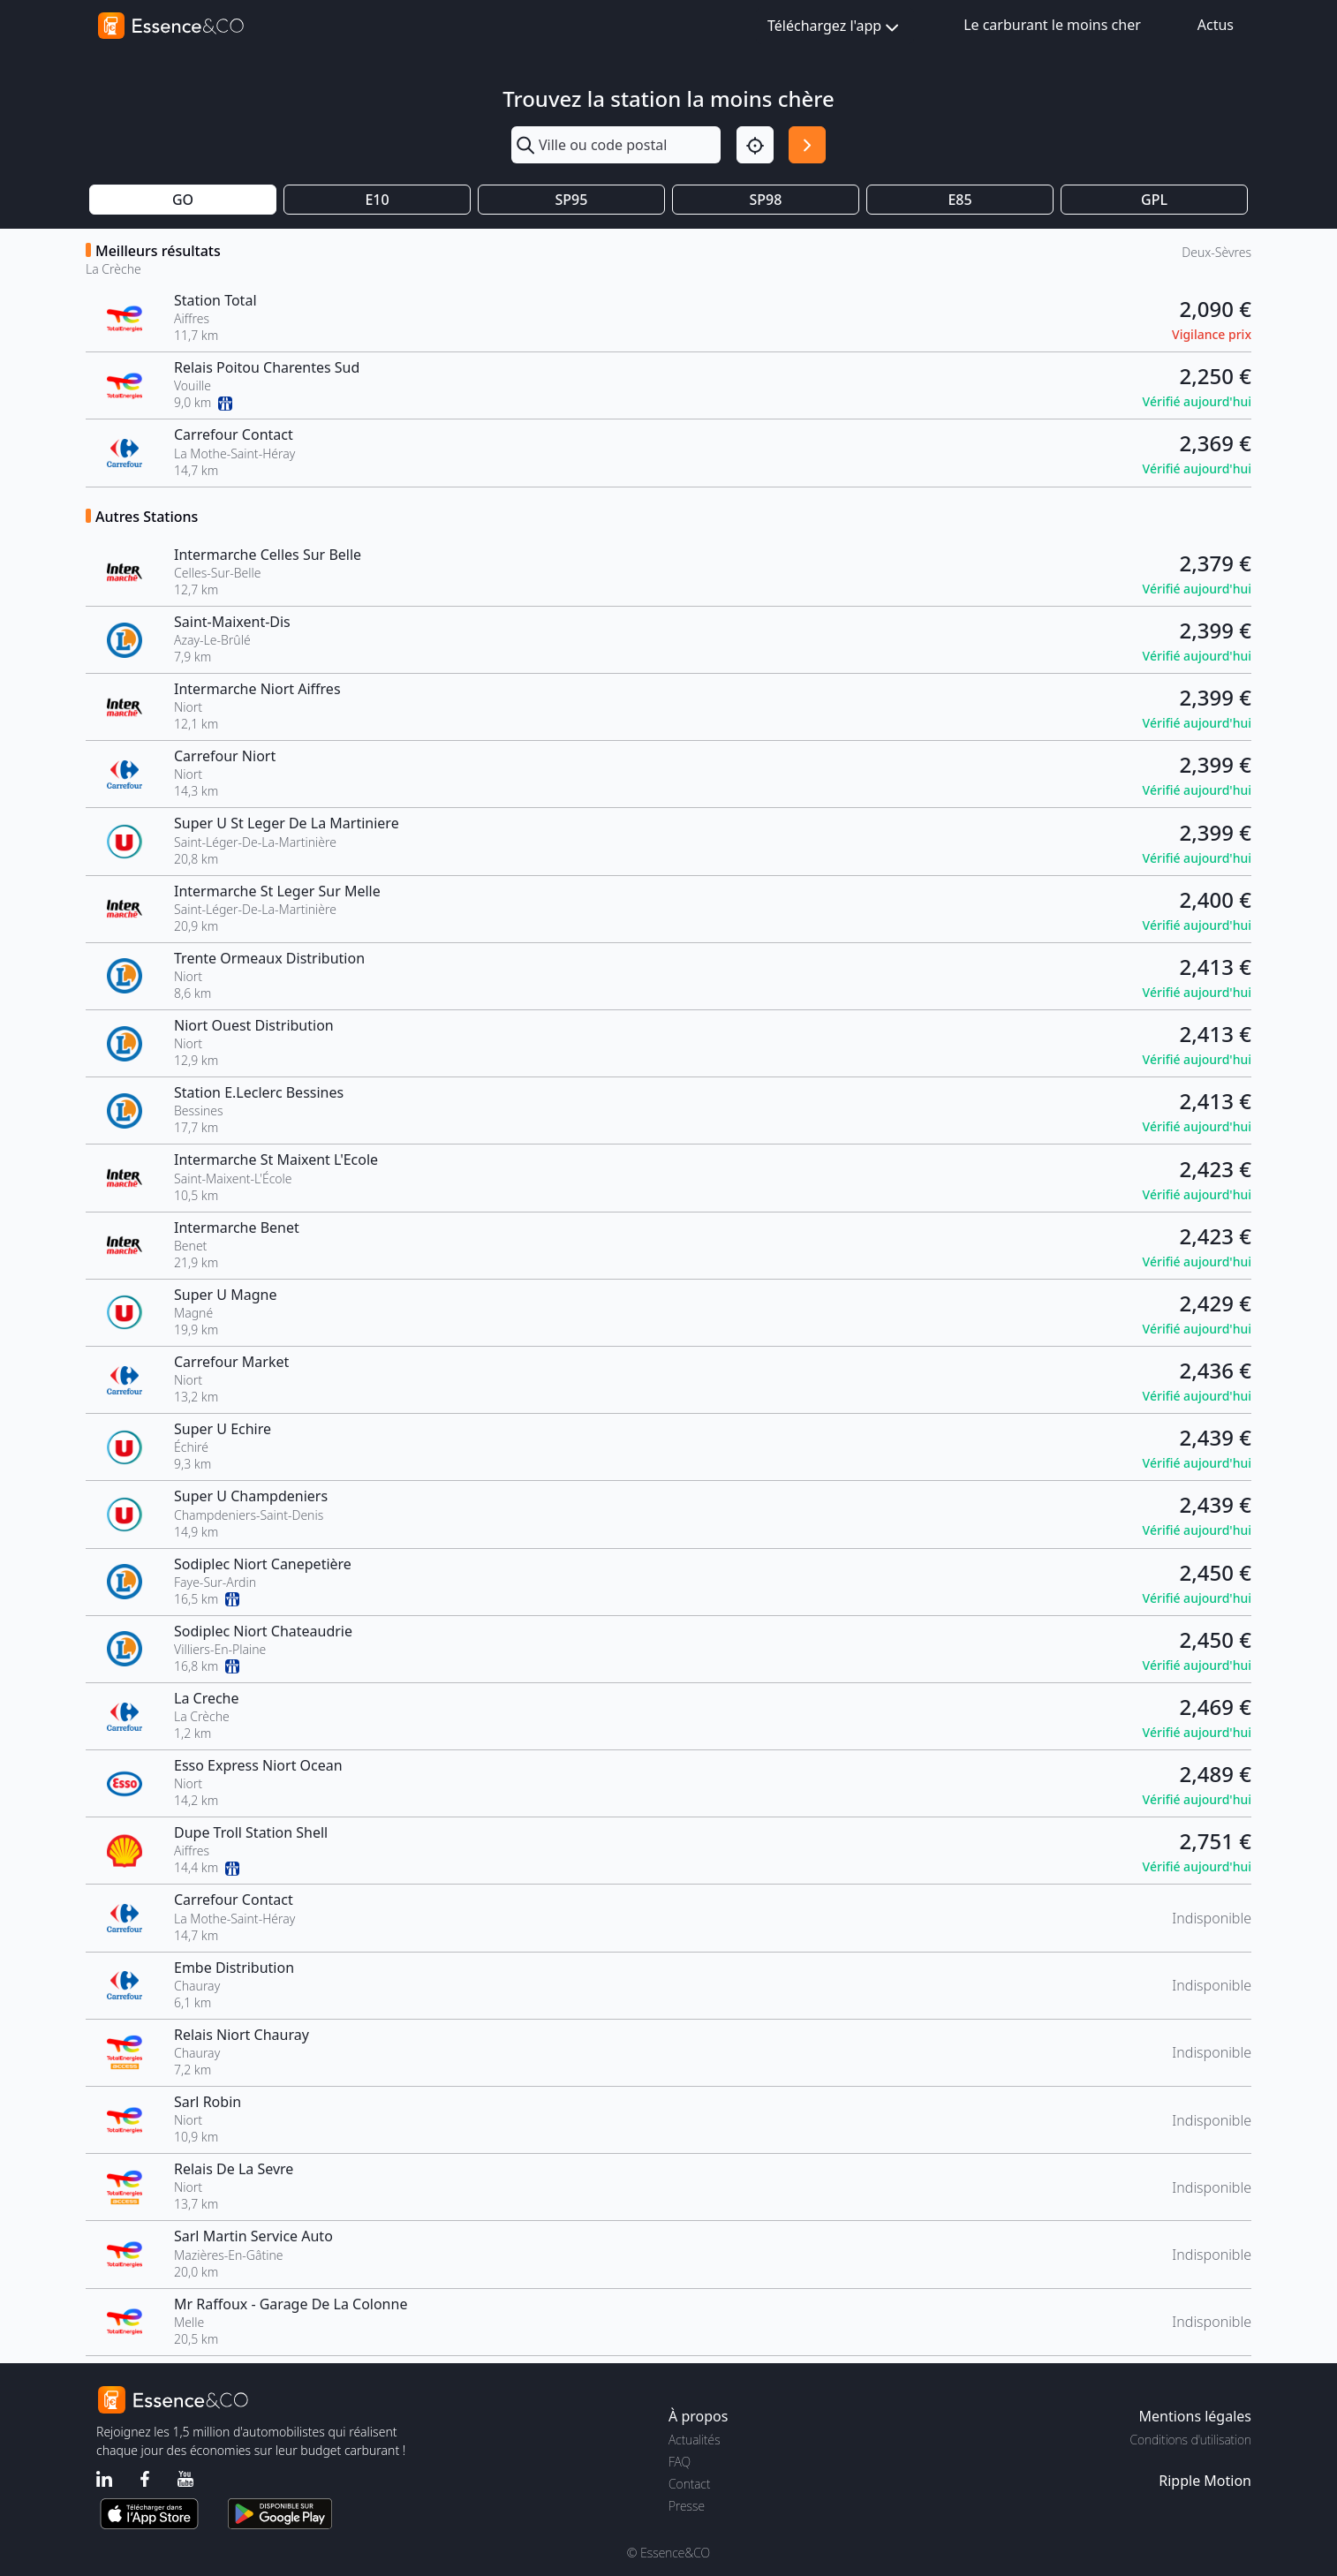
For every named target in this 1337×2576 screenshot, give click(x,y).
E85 (959, 199)
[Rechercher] (807, 144)
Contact (689, 2483)
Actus (1215, 24)
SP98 (766, 199)
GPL (1154, 199)
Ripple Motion (1205, 2480)
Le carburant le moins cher (1052, 24)
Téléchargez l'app (835, 27)
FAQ (679, 2461)
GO (182, 199)
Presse (686, 2505)
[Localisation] (755, 144)
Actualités (694, 2439)
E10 (377, 199)
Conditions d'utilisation (1190, 2439)
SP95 (571, 199)
